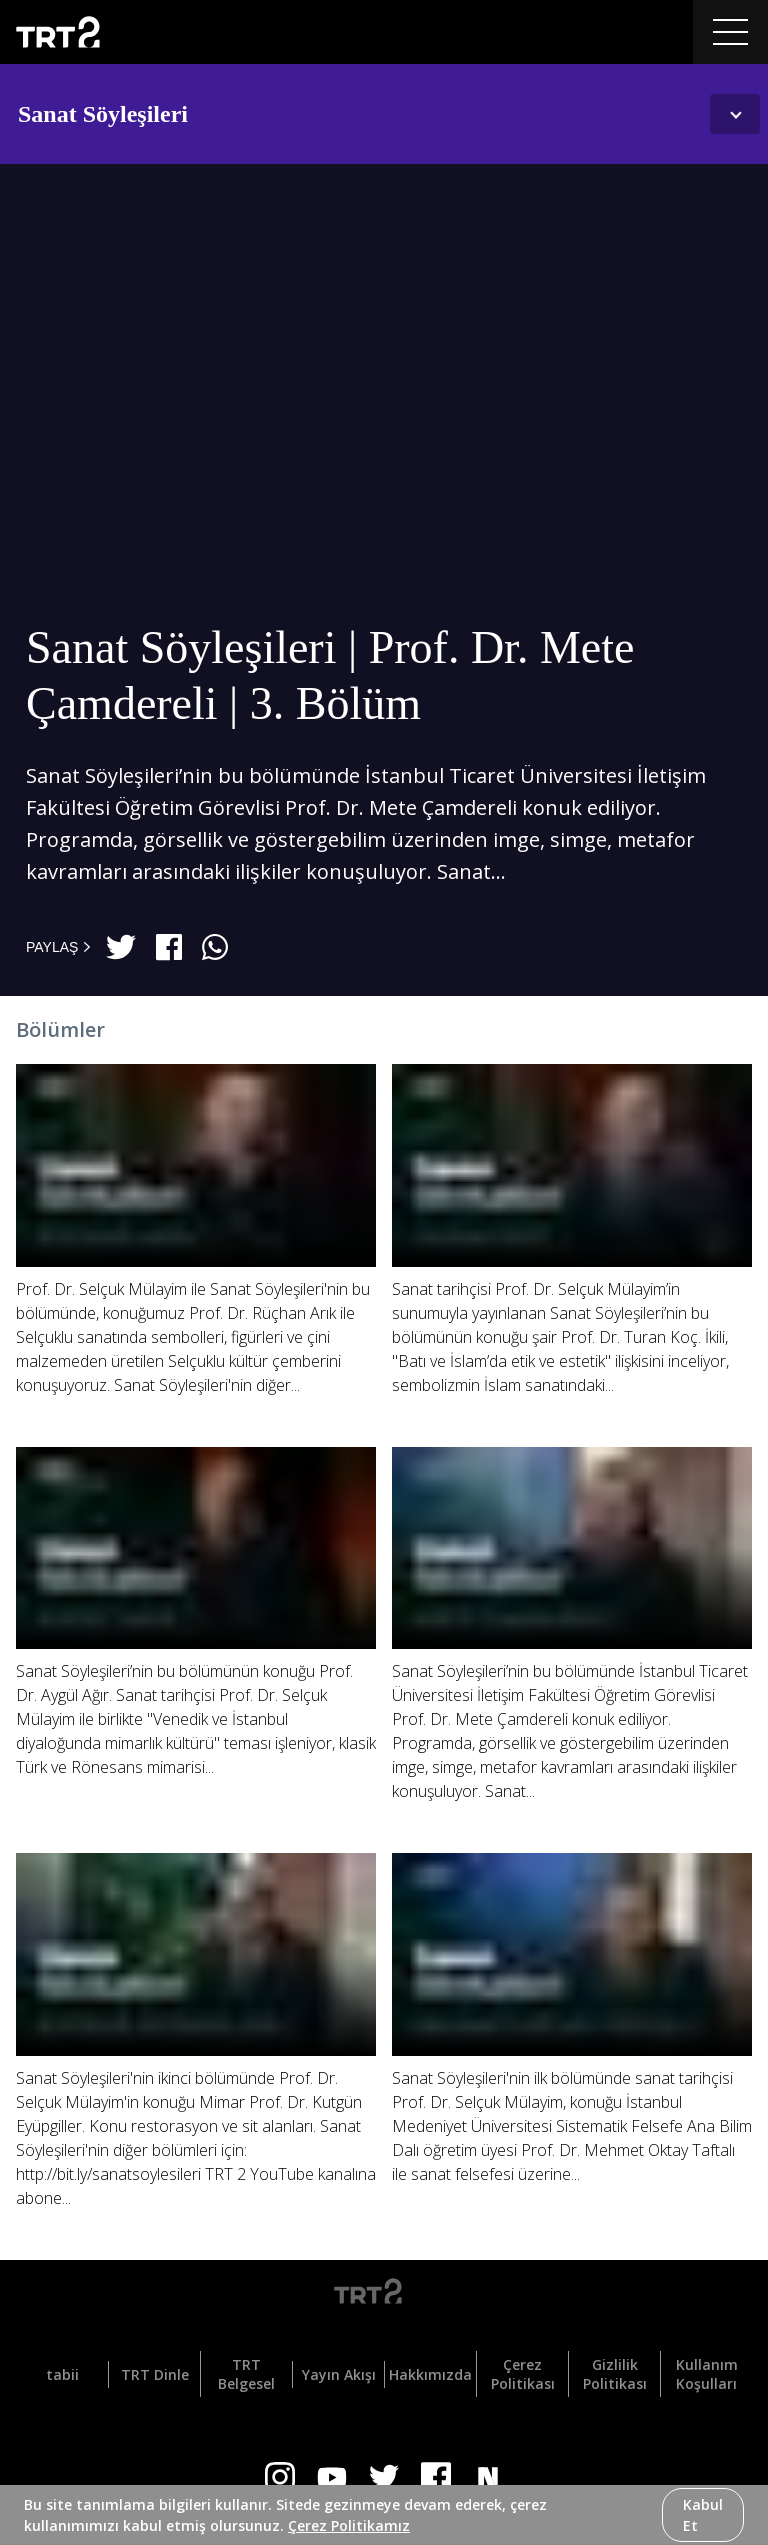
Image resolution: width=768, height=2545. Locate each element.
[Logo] (384, 2295)
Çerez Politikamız (349, 2525)
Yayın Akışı (339, 2374)
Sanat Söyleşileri (103, 114)
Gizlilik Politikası (615, 2374)
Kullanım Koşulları (707, 2374)
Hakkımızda (430, 2374)
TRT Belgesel (246, 2374)
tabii (62, 2374)
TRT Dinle (155, 2374)
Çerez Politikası (523, 2374)
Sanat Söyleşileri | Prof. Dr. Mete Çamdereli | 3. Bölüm (330, 675)
